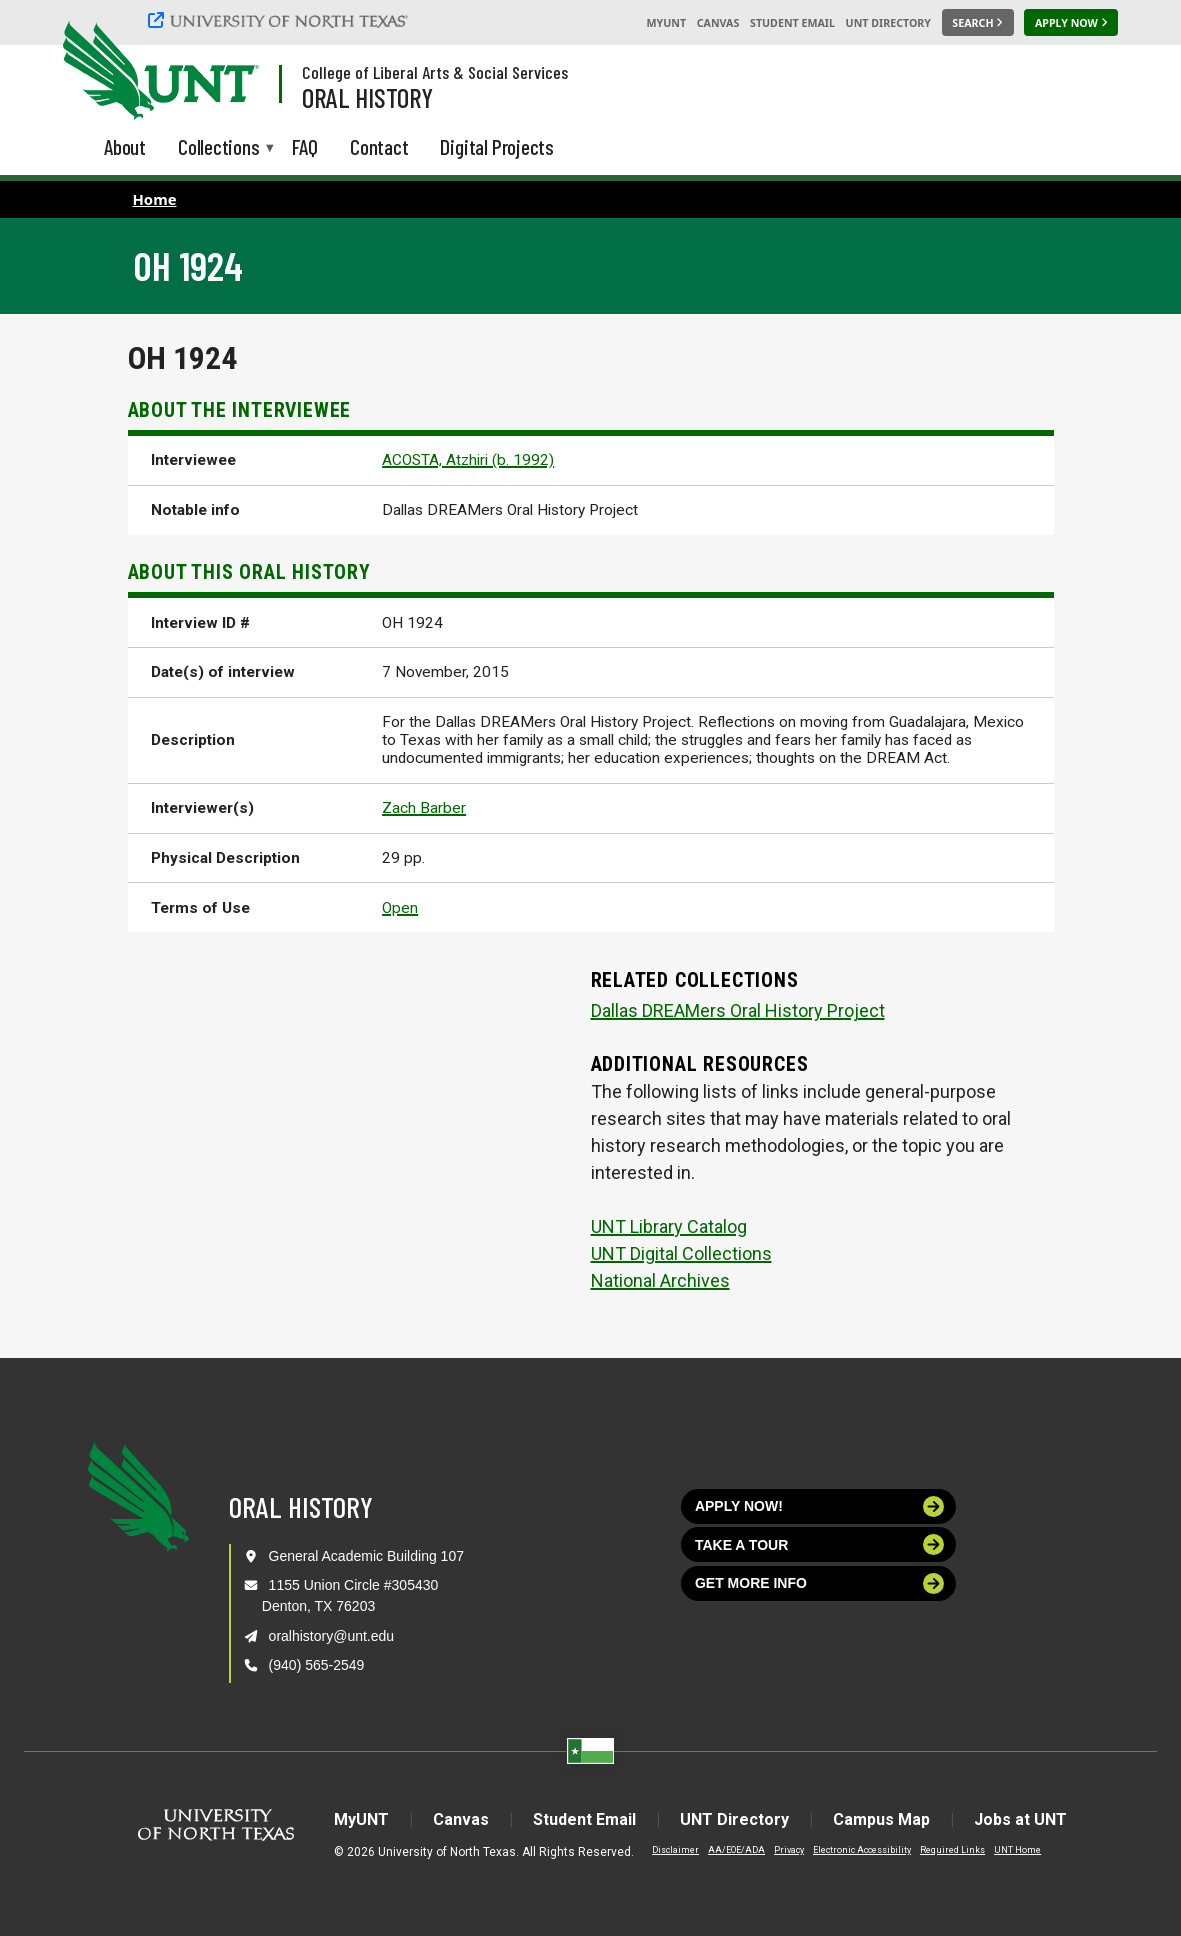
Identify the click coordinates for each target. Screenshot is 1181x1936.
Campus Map (881, 1819)
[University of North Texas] (281, 20)
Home (155, 199)
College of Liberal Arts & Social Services (435, 72)
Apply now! (820, 1506)
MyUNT (666, 23)
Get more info (820, 1583)
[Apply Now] (1071, 23)
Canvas (718, 23)
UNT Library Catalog (669, 1226)
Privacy (789, 1850)
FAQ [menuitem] (305, 146)
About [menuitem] (125, 146)
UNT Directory (888, 23)
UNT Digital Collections (681, 1253)
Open (400, 908)
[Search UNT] (978, 23)
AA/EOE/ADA (736, 1850)
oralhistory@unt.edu (332, 1636)
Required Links (952, 1850)
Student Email (792, 23)
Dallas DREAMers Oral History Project (738, 1010)
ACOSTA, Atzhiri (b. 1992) (468, 460)
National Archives (660, 1280)
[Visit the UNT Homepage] (228, 72)
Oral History (367, 97)
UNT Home (1017, 1850)
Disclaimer (675, 1850)
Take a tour (820, 1544)
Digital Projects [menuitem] (497, 146)
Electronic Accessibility (862, 1850)
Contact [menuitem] (379, 146)
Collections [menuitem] (219, 148)
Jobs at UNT (1020, 1819)
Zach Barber (424, 808)
